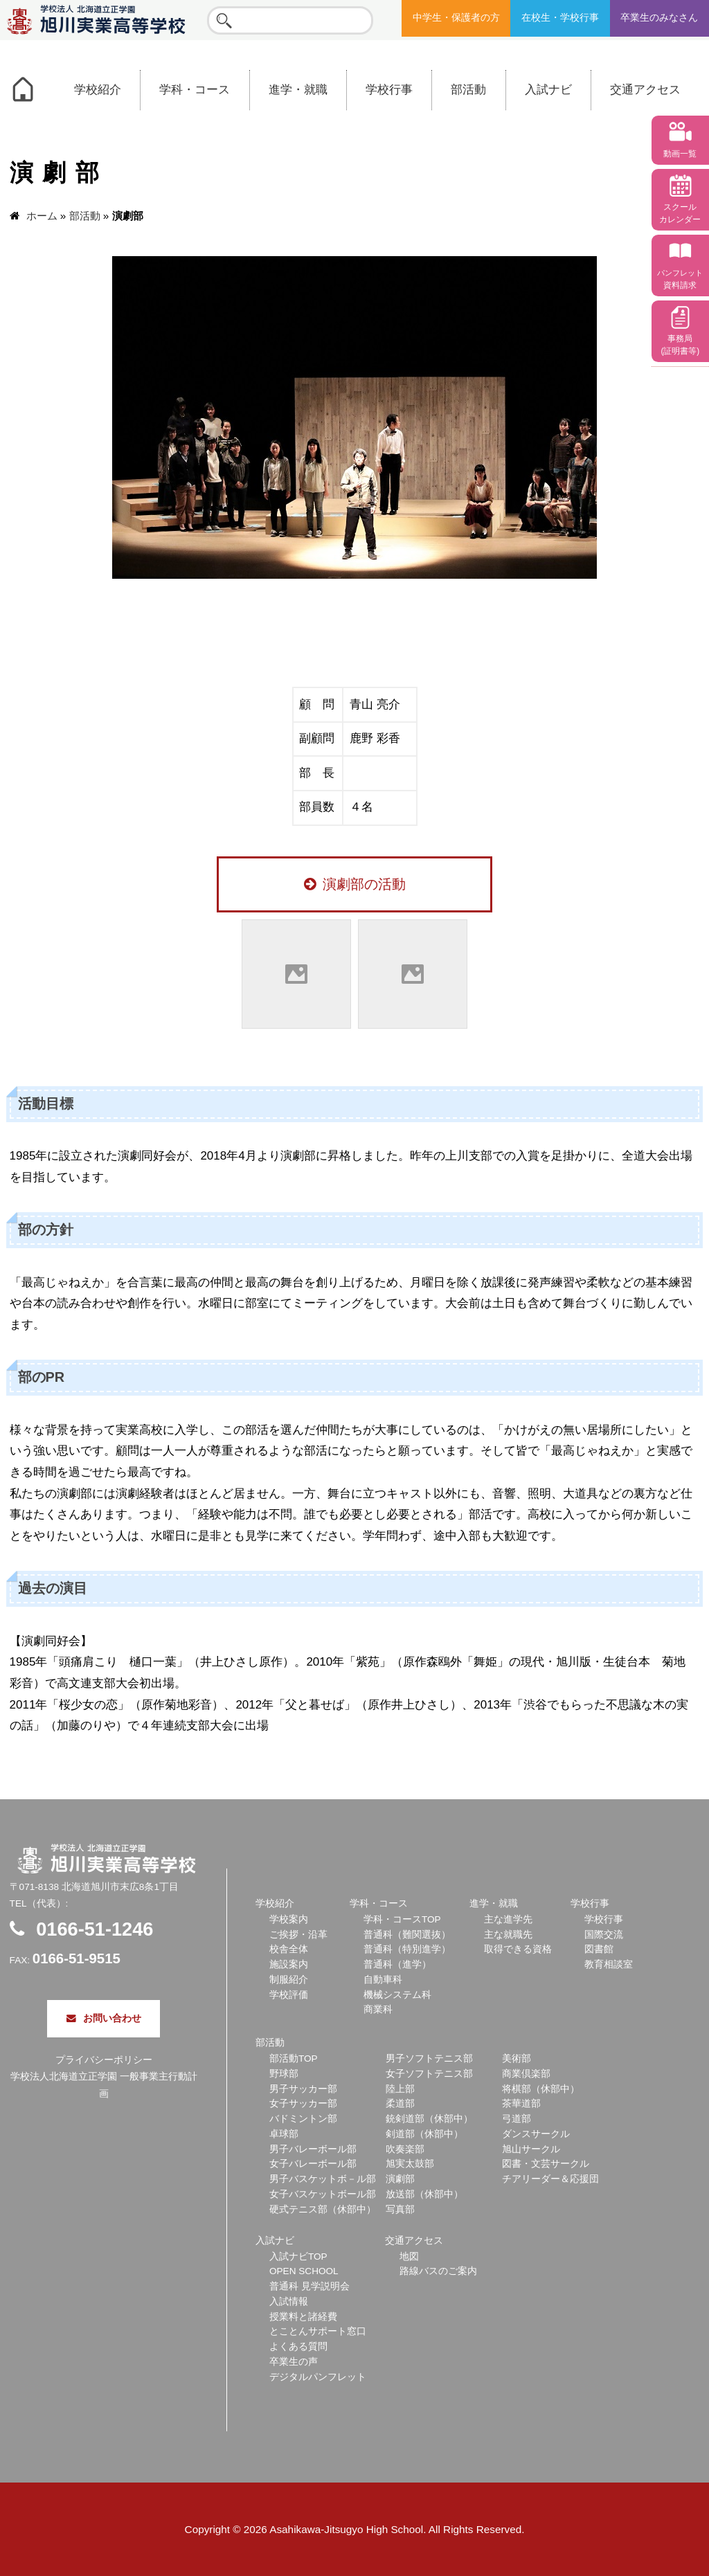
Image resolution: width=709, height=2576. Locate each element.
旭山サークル (531, 2149)
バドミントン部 (303, 2119)
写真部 (400, 2209)
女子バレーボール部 (313, 2164)
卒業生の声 (293, 2362)
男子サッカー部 (303, 2089)
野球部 (283, 2074)
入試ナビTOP (298, 2256)
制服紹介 (288, 1979)
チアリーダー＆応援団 (550, 2179)
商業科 (378, 2009)
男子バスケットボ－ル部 (322, 2179)
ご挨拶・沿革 (298, 1934)
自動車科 (383, 1979)
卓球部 (283, 2134)
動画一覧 (680, 154)
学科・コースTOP (402, 1919)
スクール (680, 213)
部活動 (468, 89)
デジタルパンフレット (317, 2377)
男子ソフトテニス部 (429, 2058)
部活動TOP (293, 2058)
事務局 (680, 345)
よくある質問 (298, 2346)
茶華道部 (521, 2103)
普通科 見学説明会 (309, 2286)
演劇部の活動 (355, 884)
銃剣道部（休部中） (429, 2119)
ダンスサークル (536, 2134)
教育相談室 (608, 1964)
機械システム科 (397, 1995)
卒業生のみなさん (659, 17)
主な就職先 (508, 1934)
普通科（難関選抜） (407, 1934)
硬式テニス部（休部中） (322, 2209)
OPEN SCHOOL (304, 2271)
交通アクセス (645, 89)
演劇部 (400, 2179)
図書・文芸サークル (545, 2164)
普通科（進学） (397, 1964)
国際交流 (603, 1934)
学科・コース (194, 89)
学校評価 (288, 1995)
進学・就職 (298, 89)
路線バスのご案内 (438, 2271)
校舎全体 (288, 1949)
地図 (409, 2256)
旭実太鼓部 (410, 2164)
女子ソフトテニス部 (429, 2074)
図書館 (598, 1949)
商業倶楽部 (526, 2074)
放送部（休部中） (424, 2194)
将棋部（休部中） (541, 2089)
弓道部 (516, 2119)
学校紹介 (97, 89)
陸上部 (400, 2089)
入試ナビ (548, 89)
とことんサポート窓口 (317, 2331)
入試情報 (288, 2301)
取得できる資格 (518, 1949)
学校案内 (288, 1919)
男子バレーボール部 (313, 2149)
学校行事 (389, 89)
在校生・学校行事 (560, 17)
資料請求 (680, 279)
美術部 (516, 2058)
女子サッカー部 (303, 2103)
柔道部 (400, 2103)
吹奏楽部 (405, 2149)
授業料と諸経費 (303, 2317)
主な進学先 (508, 1919)
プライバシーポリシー (103, 2060)
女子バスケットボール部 (322, 2194)
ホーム (41, 216)
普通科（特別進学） (407, 1949)
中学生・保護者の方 (456, 17)
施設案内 (288, 1964)
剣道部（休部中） (424, 2134)
